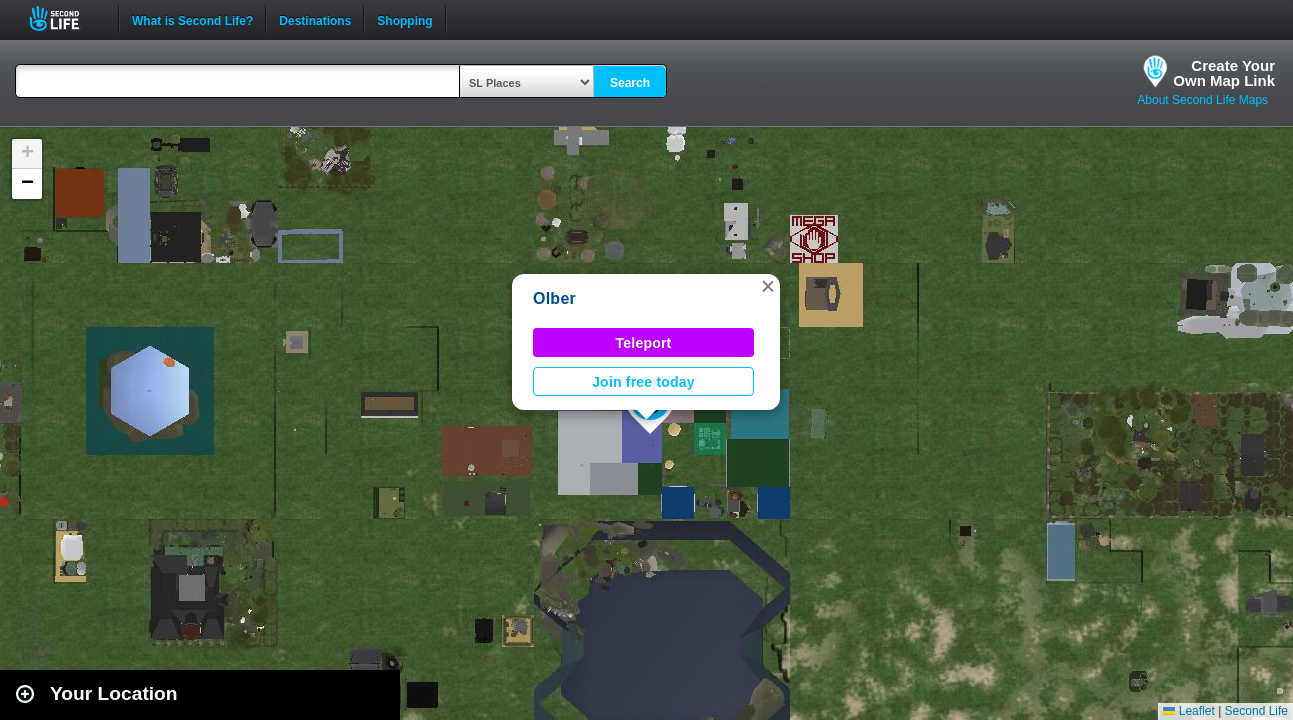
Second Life (65, 18)
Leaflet (1188, 711)
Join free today (643, 382)
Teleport (644, 343)
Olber (554, 298)
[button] (768, 286)
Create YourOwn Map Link (1224, 73)
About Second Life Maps (1202, 100)
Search (630, 83)
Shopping (404, 19)
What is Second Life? (192, 19)
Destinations (315, 19)
